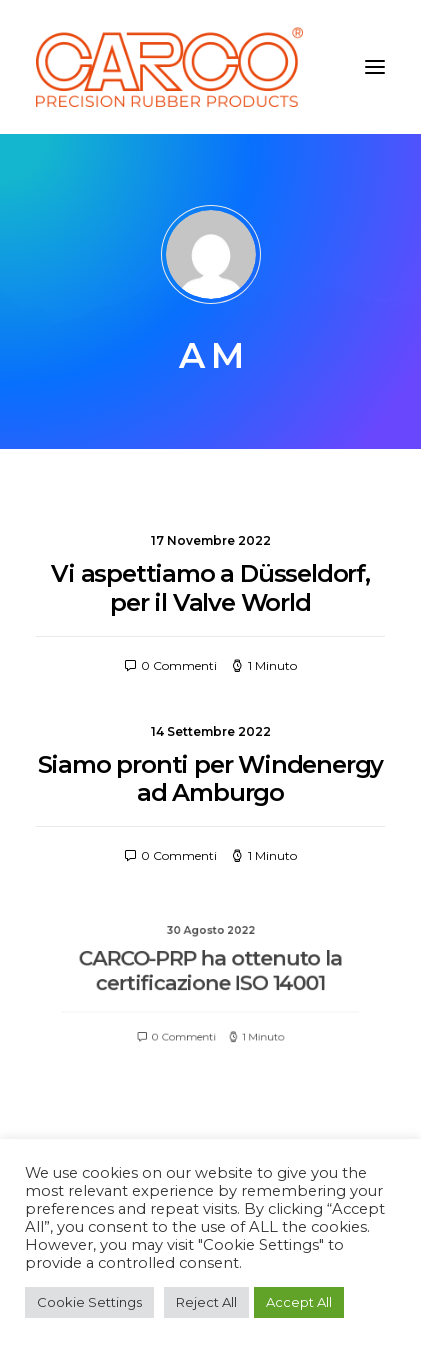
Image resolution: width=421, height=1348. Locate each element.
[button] (375, 67)
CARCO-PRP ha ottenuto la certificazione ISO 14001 (210, 974)
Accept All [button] (299, 1302)
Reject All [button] (206, 1302)
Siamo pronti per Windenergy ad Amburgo (211, 779)
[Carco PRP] (169, 67)
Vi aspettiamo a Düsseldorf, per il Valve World (210, 588)
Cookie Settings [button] (89, 1302)
